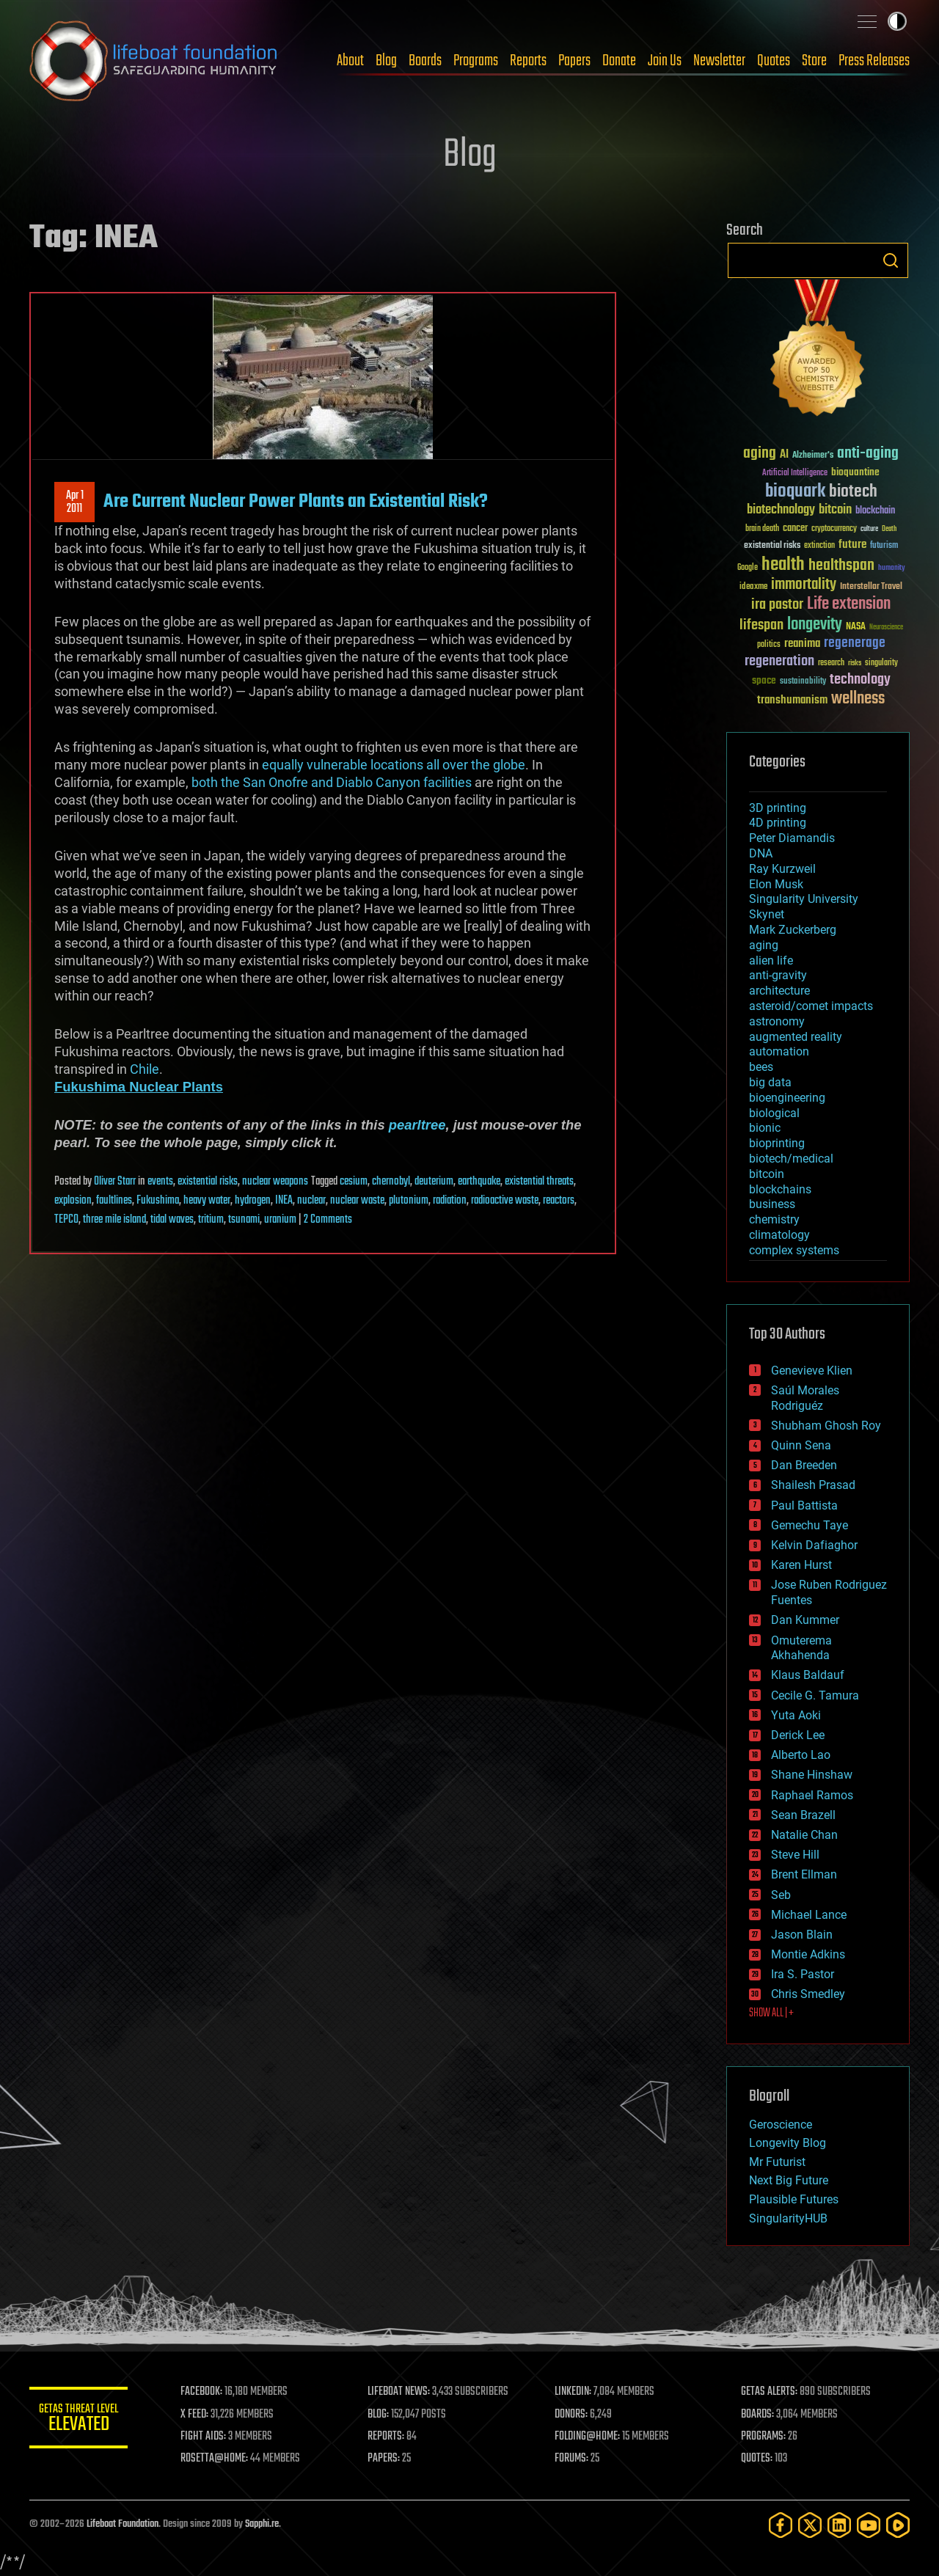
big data (770, 1082)
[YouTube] (868, 2525)
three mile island (114, 1219)
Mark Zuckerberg (792, 930)
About (350, 61)
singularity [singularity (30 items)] (881, 663)
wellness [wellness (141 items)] (858, 699)
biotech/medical (791, 1159)
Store (814, 61)
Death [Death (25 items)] (889, 529)
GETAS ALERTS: (770, 2391)
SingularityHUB (788, 2218)
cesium (354, 1181)
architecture (779, 991)
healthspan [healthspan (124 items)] (841, 566)
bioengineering (787, 1098)
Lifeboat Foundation (122, 2524)
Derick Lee (798, 1735)
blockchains (780, 1189)
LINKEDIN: (575, 2391)
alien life (771, 960)
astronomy (777, 1021)
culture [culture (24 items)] (869, 529)
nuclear (311, 1200)
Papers (574, 61)
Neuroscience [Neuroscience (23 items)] (886, 628)
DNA (760, 853)
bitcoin (766, 1174)
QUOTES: (758, 2458)
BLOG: (381, 2414)
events (160, 1181)
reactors (558, 1200)
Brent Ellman (804, 1874)
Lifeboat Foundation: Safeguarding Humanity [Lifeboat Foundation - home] (154, 61)
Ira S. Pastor (802, 1974)
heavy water (206, 1200)
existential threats (539, 1181)
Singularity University (803, 899)
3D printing (777, 808)
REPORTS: (388, 2436)
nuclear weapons (275, 1181)
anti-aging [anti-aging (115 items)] (868, 453)
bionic (765, 1128)
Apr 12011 (75, 502)
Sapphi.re (262, 2524)
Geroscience (780, 2125)
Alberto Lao (800, 1755)
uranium (280, 1219)
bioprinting (777, 1143)
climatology (779, 1235)
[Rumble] (898, 2525)
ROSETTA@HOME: (218, 2458)
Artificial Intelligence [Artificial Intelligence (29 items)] (794, 473)
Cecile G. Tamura (815, 1695)
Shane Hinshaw (811, 1775)
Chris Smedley (808, 1994)
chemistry (774, 1219)
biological (774, 1113)
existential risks (208, 1181)
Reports (528, 61)
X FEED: (199, 2414)
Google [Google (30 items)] (747, 568)
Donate (619, 61)
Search (890, 260)
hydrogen (253, 1200)
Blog (386, 61)
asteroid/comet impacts (811, 1006)
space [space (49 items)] (764, 680)
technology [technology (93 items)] (860, 680)
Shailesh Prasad (813, 1485)
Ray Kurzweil (782, 869)
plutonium (408, 1200)
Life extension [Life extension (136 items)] (849, 604)
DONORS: (573, 2414)
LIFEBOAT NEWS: (401, 2391)
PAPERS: (386, 2458)
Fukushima (157, 1200)
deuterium (433, 1181)
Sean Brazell (803, 1815)
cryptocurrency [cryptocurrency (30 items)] (834, 529)
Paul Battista (804, 1505)
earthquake (479, 1181)
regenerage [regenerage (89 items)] (854, 643)
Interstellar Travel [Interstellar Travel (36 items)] (871, 587)
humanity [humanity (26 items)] (891, 568)
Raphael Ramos (812, 1795)
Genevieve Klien (811, 1370)
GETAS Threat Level (80, 2420)
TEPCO (66, 1219)
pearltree (417, 1125)
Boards (425, 61)
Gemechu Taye (809, 1525)
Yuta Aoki (796, 1715)
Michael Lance (809, 1915)
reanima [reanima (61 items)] (802, 644)
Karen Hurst (801, 1565)
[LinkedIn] (839, 2525)
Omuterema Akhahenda (801, 1648)
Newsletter (719, 61)
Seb (781, 1895)
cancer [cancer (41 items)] (795, 529)
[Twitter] (810, 2525)
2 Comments (328, 1219)
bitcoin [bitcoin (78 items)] (835, 510)
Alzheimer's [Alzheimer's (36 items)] (812, 455)
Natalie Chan (804, 1835)
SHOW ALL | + (771, 2013)
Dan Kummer (805, 1620)
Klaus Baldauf (807, 1675)
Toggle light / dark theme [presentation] (897, 21)
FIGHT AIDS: (207, 2436)
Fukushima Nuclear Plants (138, 1086)
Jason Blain (802, 1935)
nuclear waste (357, 1200)
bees (761, 1067)
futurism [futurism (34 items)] (884, 546)
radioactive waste (504, 1200)
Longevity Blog (787, 2143)
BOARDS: (758, 2414)
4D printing (777, 823)
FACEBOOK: (206, 2391)
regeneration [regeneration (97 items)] (779, 661)
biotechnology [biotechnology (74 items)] (781, 510)
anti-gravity (778, 975)
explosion (73, 1200)
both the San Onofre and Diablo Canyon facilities (331, 782)
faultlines (114, 1200)
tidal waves (172, 1219)
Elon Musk (776, 884)
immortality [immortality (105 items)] (803, 584)
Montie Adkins (808, 1954)
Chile (144, 1069)
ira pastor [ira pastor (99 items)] (777, 604)
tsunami (244, 1219)
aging (763, 945)
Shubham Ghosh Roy (826, 1425)
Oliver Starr (115, 1181)
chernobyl (391, 1181)
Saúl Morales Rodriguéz (805, 1398)
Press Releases (874, 61)
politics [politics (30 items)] (769, 645)
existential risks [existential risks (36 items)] (772, 546)
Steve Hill (795, 1855)
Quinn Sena (801, 1445)
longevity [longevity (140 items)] (814, 624)
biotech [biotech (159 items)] (853, 492)
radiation (450, 1200)
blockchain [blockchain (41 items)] (875, 511)
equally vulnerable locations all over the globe (393, 764)
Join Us (665, 61)
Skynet (766, 914)
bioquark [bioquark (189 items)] (795, 491)
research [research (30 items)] (831, 663)
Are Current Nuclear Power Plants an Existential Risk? (295, 501)
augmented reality (795, 1037)
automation (779, 1051)
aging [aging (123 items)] (759, 453)
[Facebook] (780, 2525)
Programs (475, 61)
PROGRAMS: (764, 2436)
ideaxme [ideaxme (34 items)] (753, 587)
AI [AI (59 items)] (784, 455)
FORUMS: (574, 2458)
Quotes (773, 61)
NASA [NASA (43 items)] (856, 627)
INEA (284, 1200)
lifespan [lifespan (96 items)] (761, 625)
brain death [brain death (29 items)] (762, 529)
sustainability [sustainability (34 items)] (803, 682)
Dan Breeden (804, 1465)
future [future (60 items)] (852, 545)
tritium (211, 1219)
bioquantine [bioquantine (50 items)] (855, 472)
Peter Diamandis (792, 838)
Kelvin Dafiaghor (814, 1545)
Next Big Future (788, 2180)
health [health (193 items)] (783, 565)
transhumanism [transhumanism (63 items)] (792, 700)
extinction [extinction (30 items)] (819, 546)
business (772, 1204)
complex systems (794, 1250)
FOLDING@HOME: (589, 2436)
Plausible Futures (793, 2199)
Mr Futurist (777, 2162)
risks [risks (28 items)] (854, 663)
